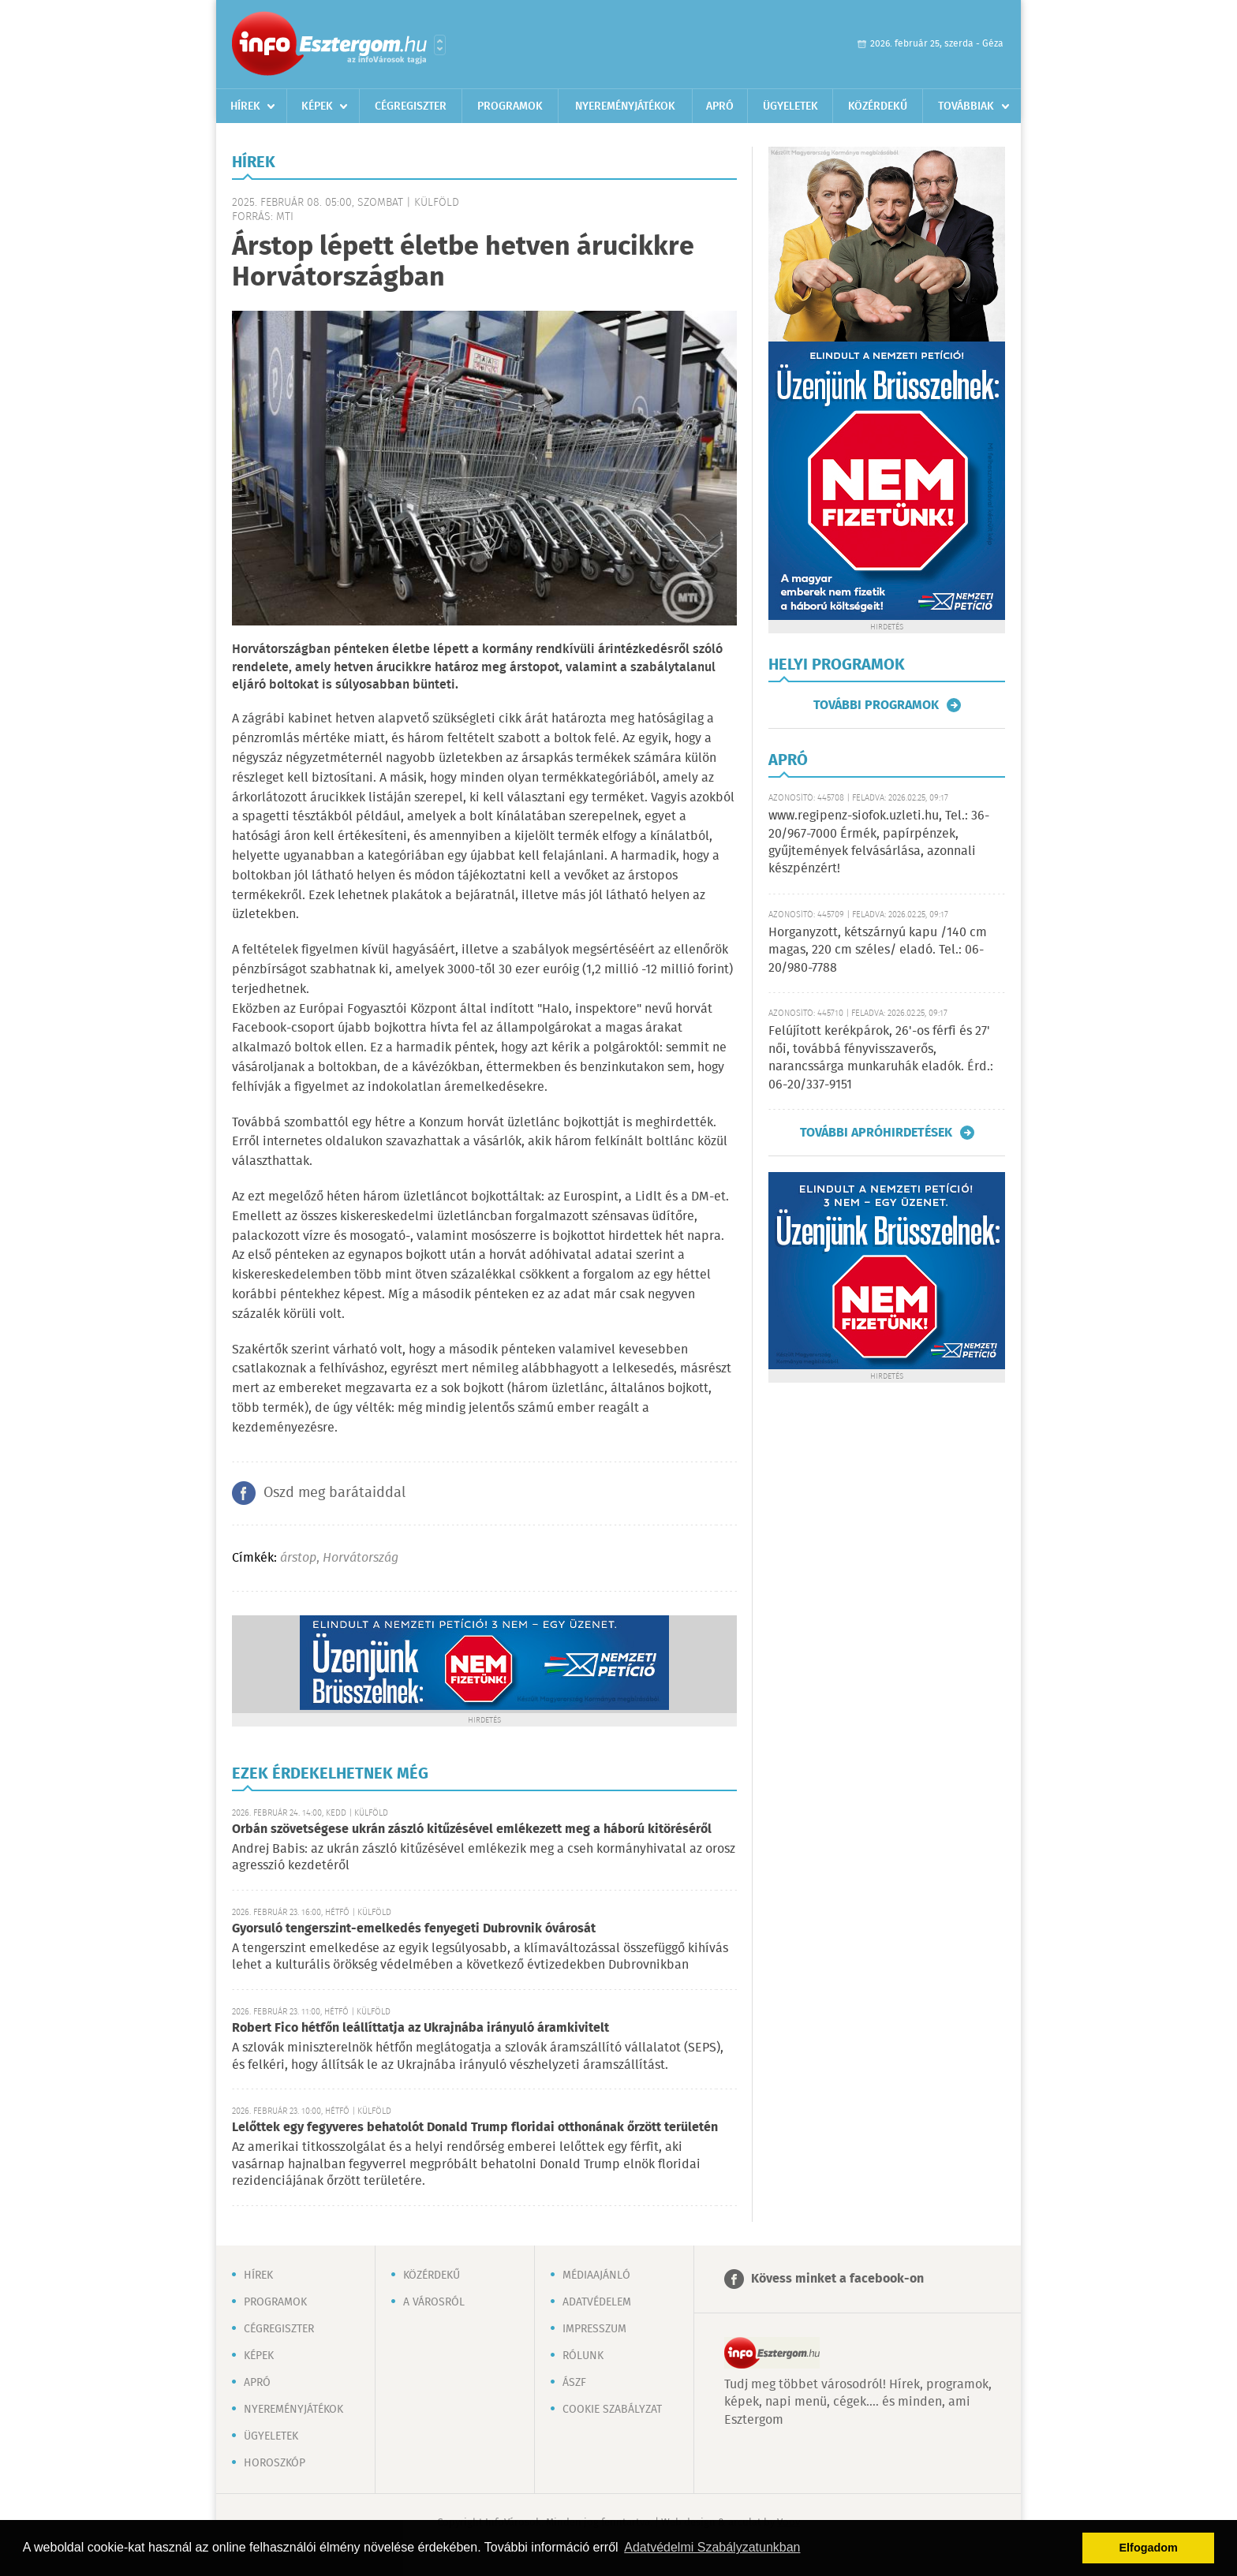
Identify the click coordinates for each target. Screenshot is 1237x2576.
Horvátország (360, 1558)
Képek (317, 106)
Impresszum (594, 2329)
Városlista (440, 45)
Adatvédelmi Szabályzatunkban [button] (712, 2547)
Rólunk (583, 2356)
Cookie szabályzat (612, 2409)
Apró (720, 106)
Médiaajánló (596, 2275)
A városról (434, 2302)
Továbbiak (966, 106)
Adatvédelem (596, 2302)
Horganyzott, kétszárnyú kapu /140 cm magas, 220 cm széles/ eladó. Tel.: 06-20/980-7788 (877, 950)
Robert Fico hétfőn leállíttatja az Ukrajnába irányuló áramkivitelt (420, 2028)
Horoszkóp (274, 2463)
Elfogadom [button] (1148, 2547)
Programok (510, 106)
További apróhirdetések (876, 1133)
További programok (876, 705)
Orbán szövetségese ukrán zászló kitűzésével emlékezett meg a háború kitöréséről (472, 1829)
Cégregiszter (411, 106)
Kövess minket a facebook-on (837, 2279)
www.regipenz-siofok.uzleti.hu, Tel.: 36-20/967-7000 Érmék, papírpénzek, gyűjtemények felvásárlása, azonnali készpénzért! (878, 842)
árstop (298, 1558)
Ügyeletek (790, 106)
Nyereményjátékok (625, 106)
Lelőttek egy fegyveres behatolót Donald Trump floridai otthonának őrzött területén (475, 2127)
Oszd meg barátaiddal (334, 1493)
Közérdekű (877, 106)
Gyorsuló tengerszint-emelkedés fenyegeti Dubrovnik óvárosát (414, 1929)
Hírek (245, 106)
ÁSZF (574, 2382)
